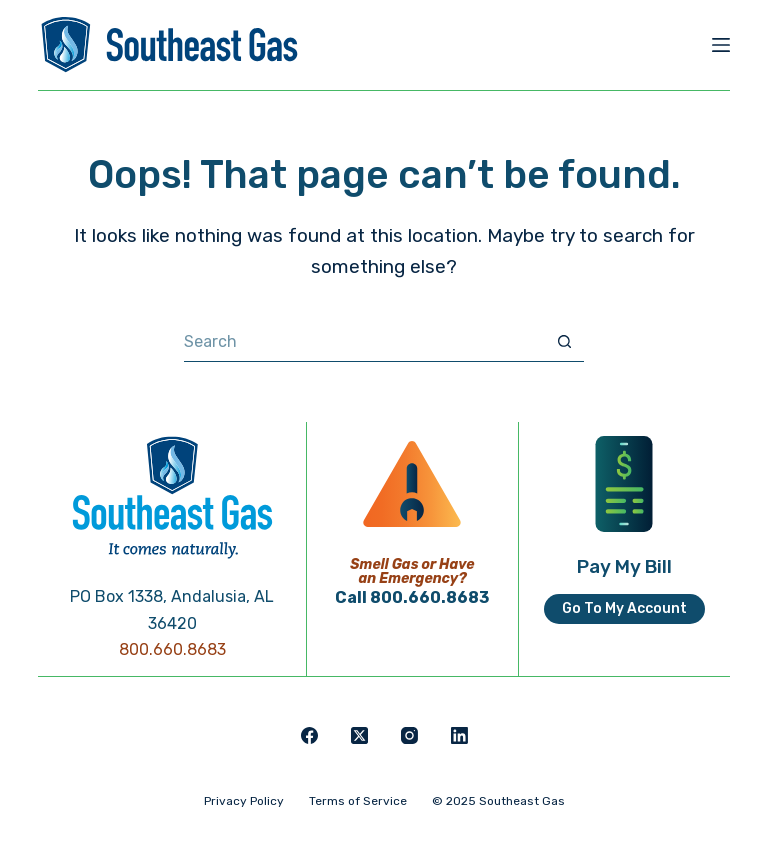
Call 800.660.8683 (412, 597)
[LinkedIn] (459, 735)
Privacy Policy (244, 801)
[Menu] (721, 45)
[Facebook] (309, 735)
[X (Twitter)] (359, 735)
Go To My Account (624, 608)
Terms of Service (358, 801)
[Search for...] (364, 342)
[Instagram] (409, 735)
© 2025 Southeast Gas (498, 801)
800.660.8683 (172, 649)
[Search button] (564, 342)
